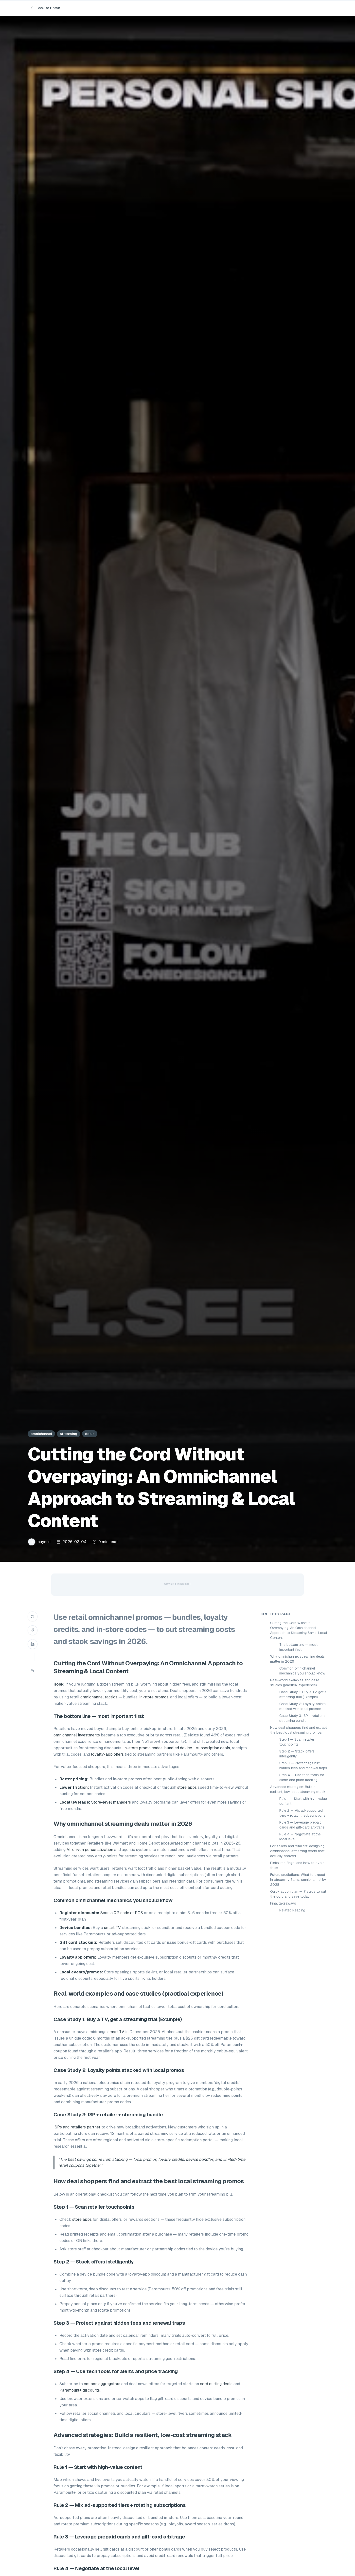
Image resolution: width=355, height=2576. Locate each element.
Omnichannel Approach (202, 1663)
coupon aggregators (102, 2383)
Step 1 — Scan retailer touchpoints (296, 1742)
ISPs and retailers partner (77, 2127)
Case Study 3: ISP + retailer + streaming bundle (302, 1718)
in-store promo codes (143, 1747)
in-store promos (153, 1697)
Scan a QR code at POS (121, 1912)
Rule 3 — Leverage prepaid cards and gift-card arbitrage (301, 1824)
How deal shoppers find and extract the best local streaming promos (298, 1730)
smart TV (112, 1927)
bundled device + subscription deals (197, 1747)
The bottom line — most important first (298, 1647)
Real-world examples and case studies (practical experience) (294, 1682)
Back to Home (45, 8)
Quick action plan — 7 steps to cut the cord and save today (298, 1894)
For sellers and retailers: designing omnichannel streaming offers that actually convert (297, 1851)
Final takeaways (283, 1903)
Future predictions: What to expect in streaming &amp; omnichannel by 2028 (298, 1879)
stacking (120, 2159)
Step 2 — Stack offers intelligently (297, 1753)
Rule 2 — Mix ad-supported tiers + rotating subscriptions (302, 1813)
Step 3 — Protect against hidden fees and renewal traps (303, 1765)
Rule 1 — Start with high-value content (303, 1801)
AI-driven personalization (90, 1849)
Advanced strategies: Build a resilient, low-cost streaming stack (297, 1789)
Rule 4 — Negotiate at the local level (300, 1836)
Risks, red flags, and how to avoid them (297, 1865)
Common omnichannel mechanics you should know (302, 1670)
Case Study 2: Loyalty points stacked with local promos (302, 1706)
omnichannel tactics (98, 1697)
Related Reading (292, 1910)
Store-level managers (111, 1802)
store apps (187, 1787)
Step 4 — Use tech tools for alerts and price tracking (301, 1777)
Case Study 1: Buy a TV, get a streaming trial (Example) (302, 1694)
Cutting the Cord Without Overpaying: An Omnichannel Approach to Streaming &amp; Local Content (298, 1630)
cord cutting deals (216, 2383)
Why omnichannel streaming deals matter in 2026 (297, 1659)
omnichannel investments (76, 1735)
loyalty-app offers (107, 1754)
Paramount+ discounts (79, 2390)
